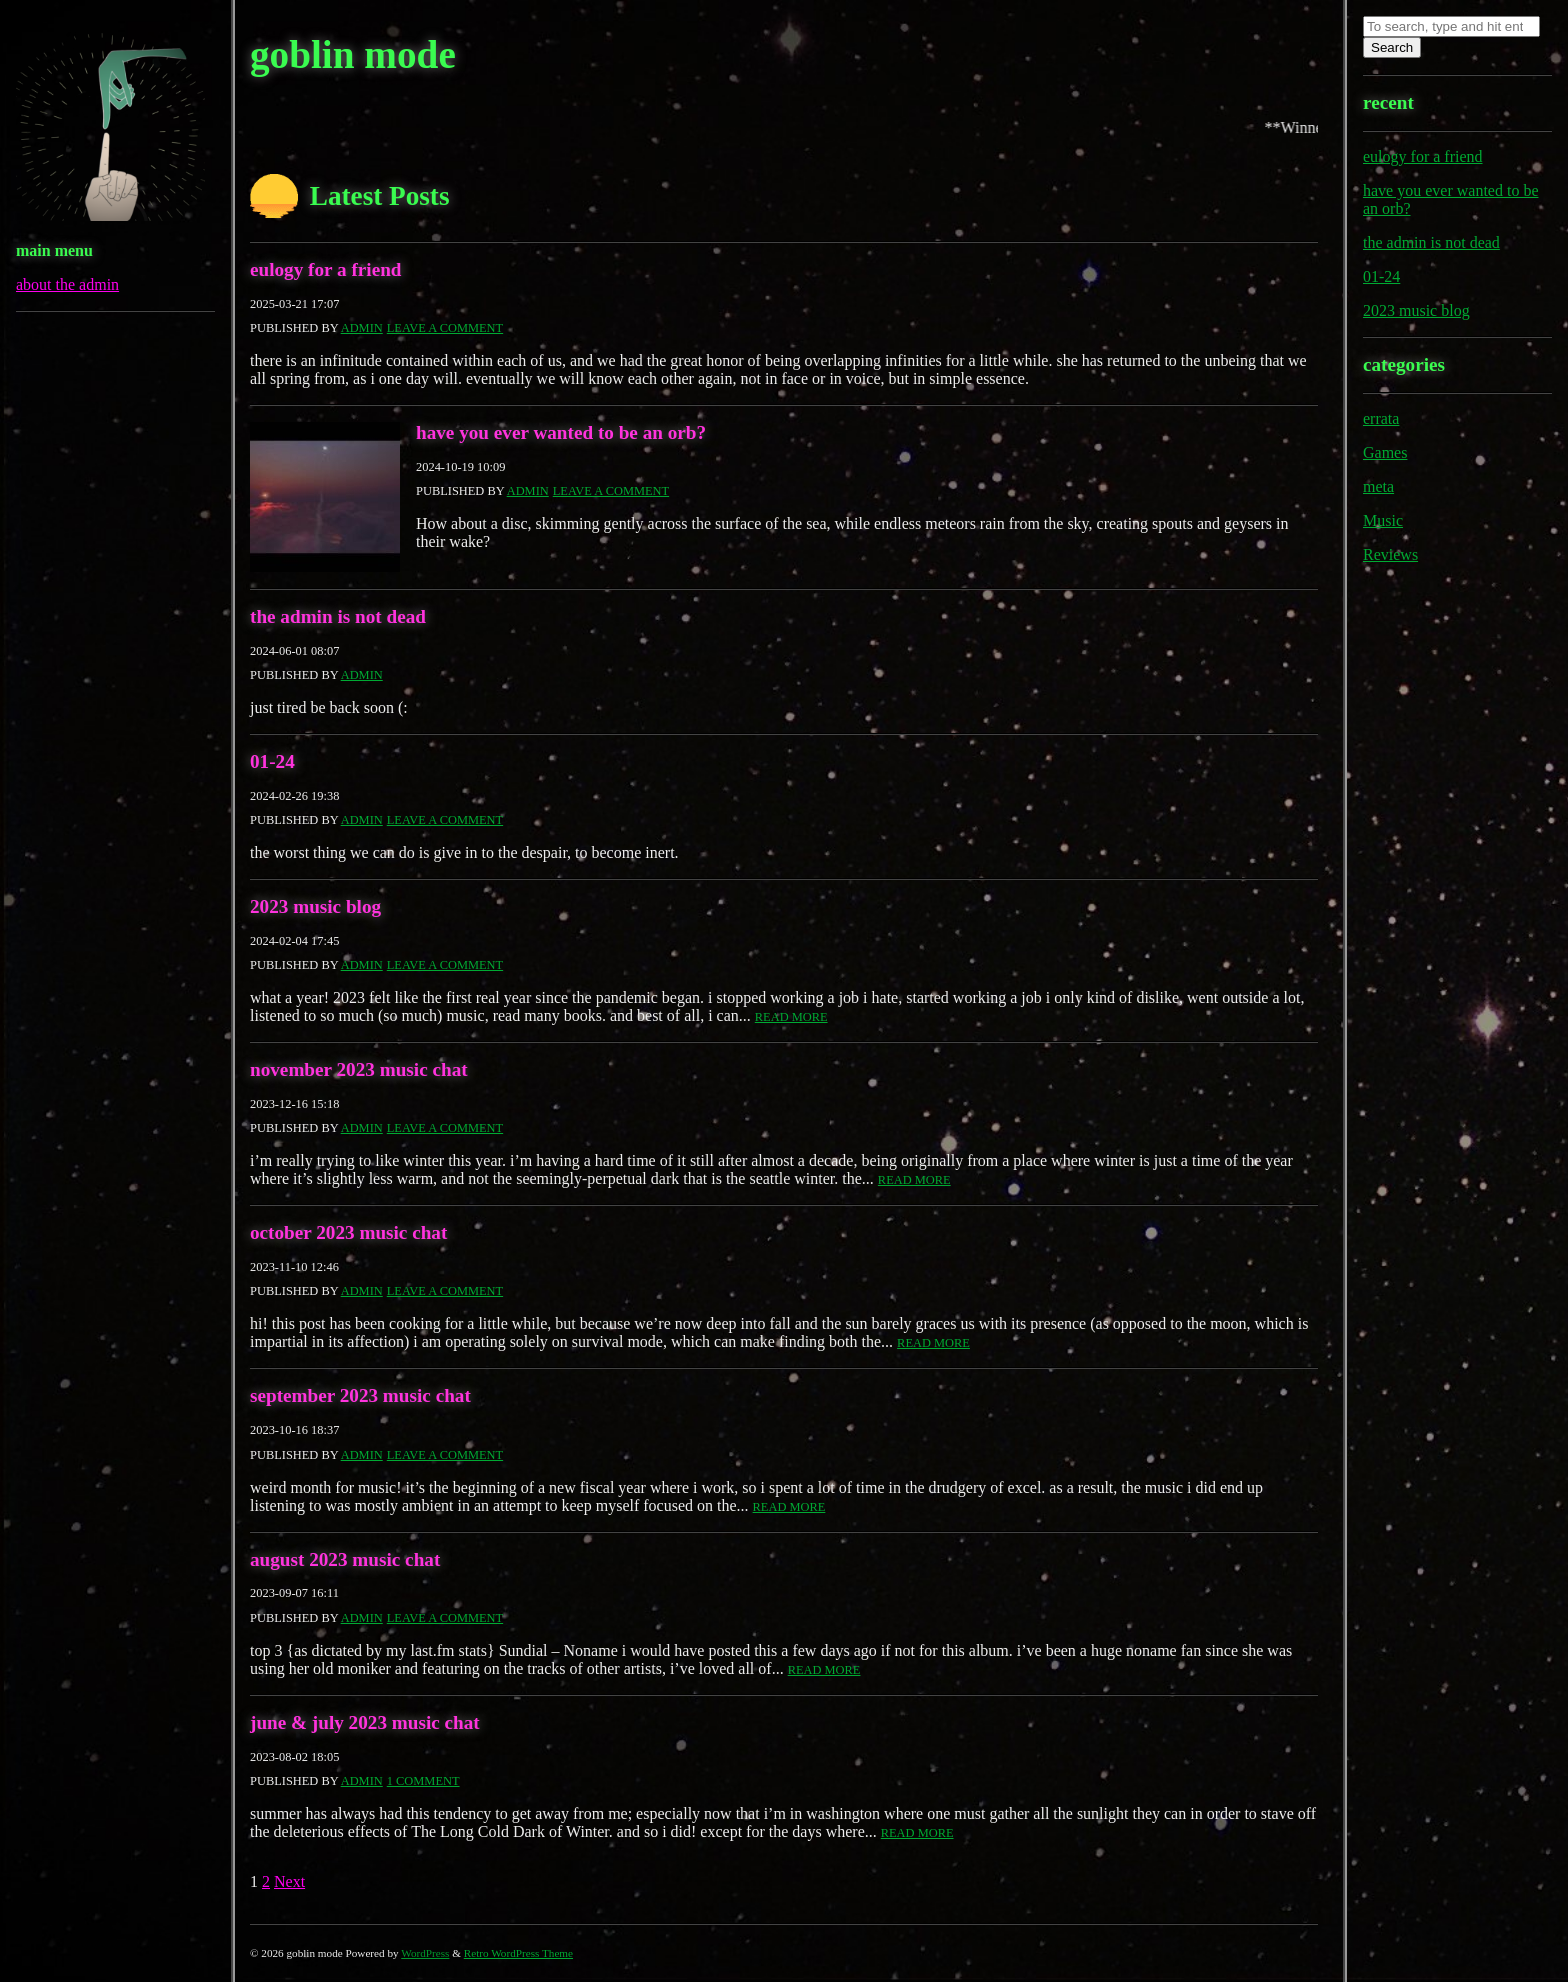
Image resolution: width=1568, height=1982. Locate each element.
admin (362, 328)
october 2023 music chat (348, 1232)
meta (1378, 486)
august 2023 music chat (345, 1559)
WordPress (425, 1953)
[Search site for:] (1451, 26)
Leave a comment (445, 328)
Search (1392, 47)
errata (1381, 418)
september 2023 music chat (360, 1395)
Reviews (1390, 554)
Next (289, 1881)
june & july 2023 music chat (365, 1722)
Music (1383, 520)
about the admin (67, 284)
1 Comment (423, 1781)
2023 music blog (315, 906)
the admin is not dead (338, 616)
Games (1385, 452)
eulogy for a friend (326, 269)
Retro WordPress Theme (518, 1953)
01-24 (272, 761)
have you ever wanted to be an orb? (561, 432)
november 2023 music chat (359, 1069)
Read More (791, 1017)
